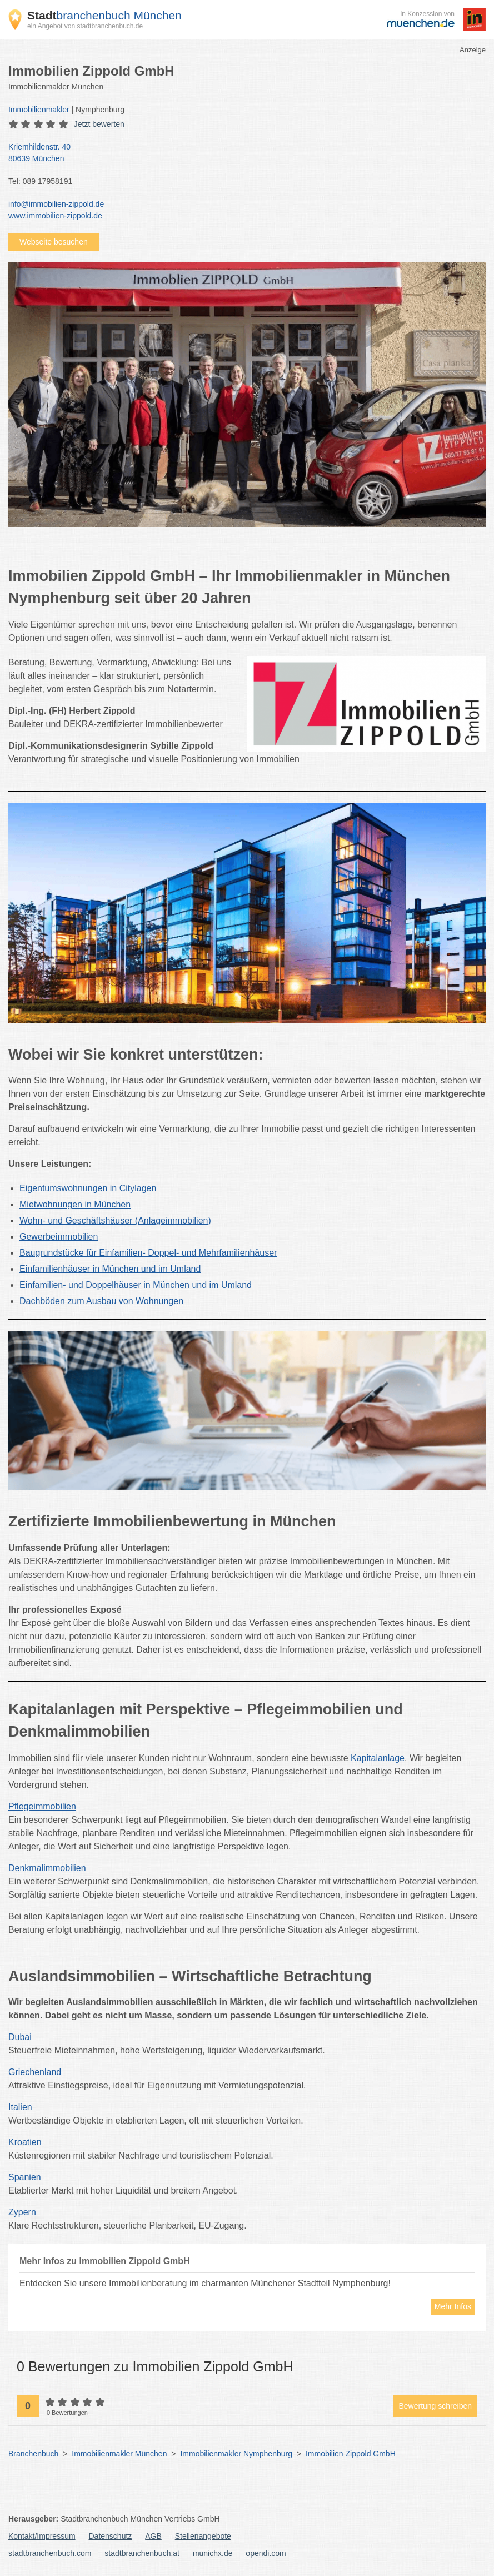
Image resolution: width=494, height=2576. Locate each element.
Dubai (20, 2037)
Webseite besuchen (53, 241)
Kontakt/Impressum (42, 2536)
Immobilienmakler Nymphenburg (236, 2453)
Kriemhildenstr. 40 (241, 153)
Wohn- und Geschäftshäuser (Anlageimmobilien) (115, 1220)
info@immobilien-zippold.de (56, 204)
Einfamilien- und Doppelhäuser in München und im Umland (135, 1285)
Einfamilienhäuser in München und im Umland (110, 1269)
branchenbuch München (104, 15)
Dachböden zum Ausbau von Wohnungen (101, 1301)
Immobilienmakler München (119, 2453)
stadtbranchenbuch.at (141, 2553)
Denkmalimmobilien (47, 1868)
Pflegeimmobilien (42, 1806)
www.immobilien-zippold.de (55, 215)
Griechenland (34, 2072)
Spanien (24, 2177)
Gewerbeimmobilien (58, 1236)
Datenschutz (110, 2536)
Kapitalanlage (378, 1758)
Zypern (22, 2212)
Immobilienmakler (38, 109)
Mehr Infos (453, 2306)
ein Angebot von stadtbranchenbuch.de (85, 26)
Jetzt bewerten (99, 124)
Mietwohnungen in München (75, 1204)
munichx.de (213, 2553)
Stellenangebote (203, 2536)
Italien (20, 2107)
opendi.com (266, 2553)
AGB (153, 2536)
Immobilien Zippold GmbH (351, 2453)
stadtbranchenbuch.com (49, 2553)
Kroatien (25, 2142)
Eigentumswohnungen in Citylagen (87, 1188)
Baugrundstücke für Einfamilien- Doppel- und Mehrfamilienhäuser (148, 1252)
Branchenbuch (33, 2453)
